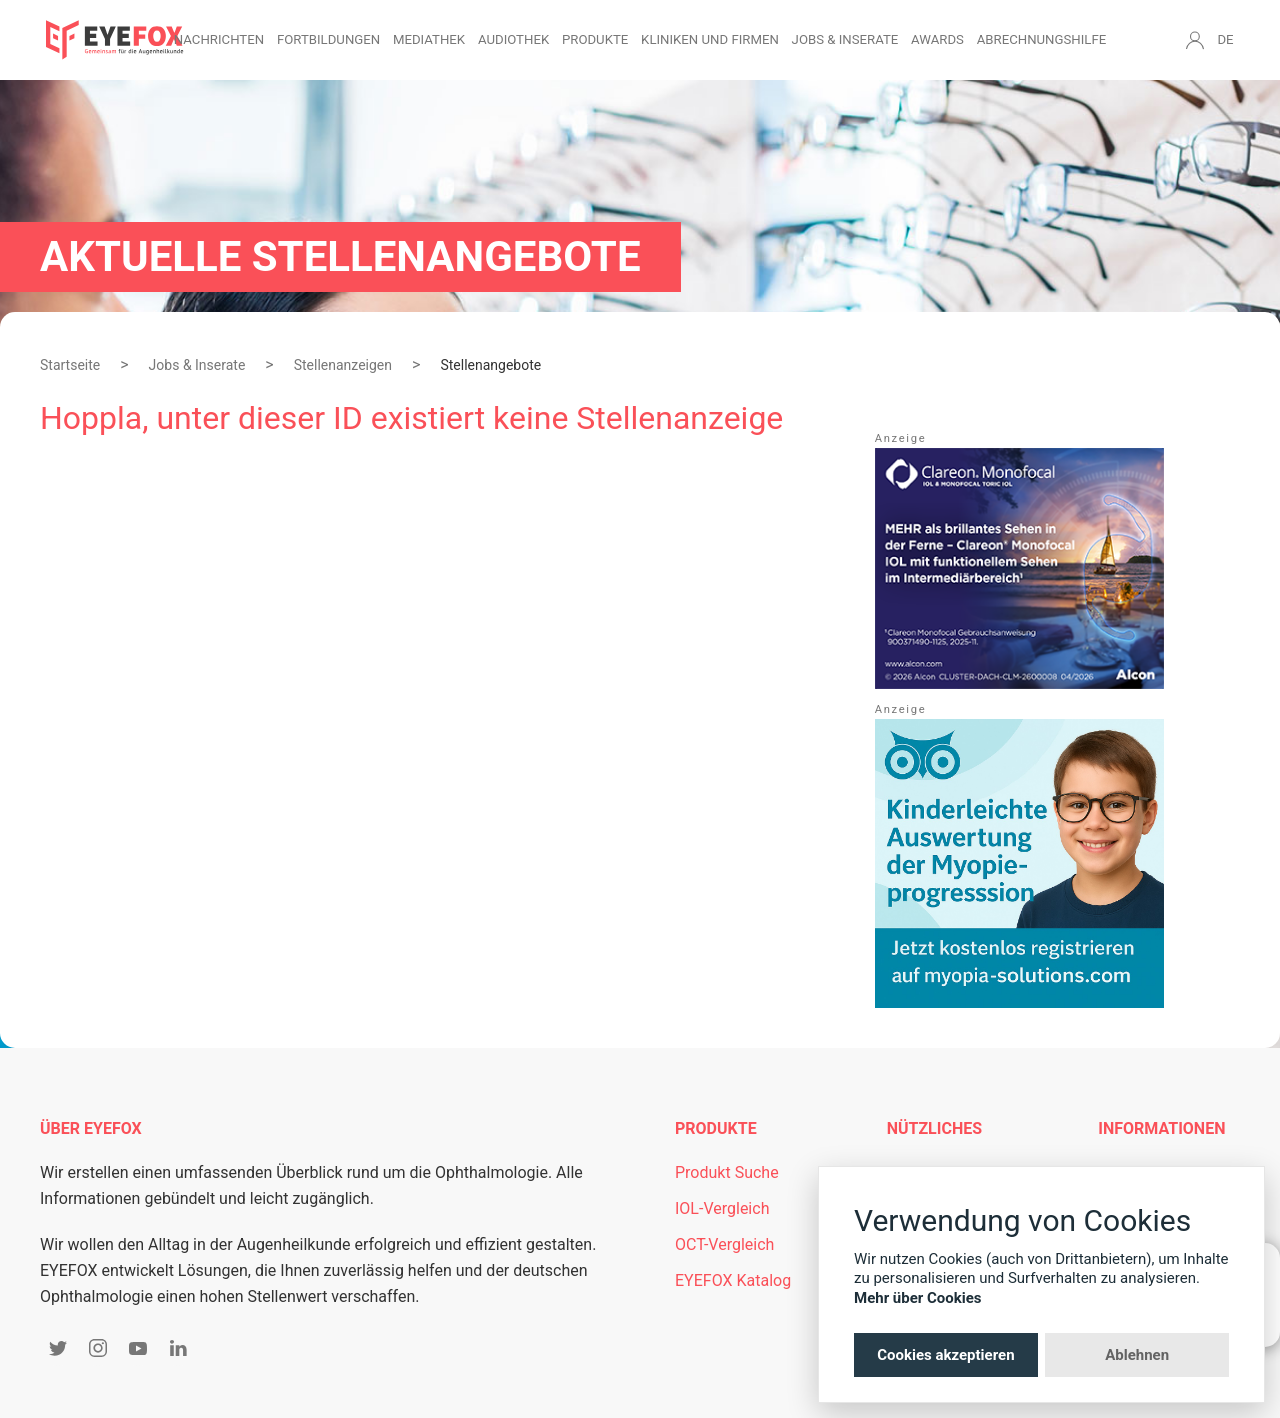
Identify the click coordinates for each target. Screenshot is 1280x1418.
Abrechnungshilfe (1042, 39)
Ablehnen (1137, 1355)
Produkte (595, 39)
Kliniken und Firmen (710, 39)
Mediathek (429, 39)
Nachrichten (219, 39)
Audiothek (513, 39)
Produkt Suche (727, 1172)
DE (1225, 39)
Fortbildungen (328, 39)
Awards (937, 39)
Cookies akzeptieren (945, 1355)
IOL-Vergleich (722, 1208)
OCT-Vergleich (724, 1244)
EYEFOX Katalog (733, 1280)
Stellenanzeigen (343, 365)
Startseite (70, 365)
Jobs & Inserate (845, 39)
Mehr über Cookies (918, 1298)
